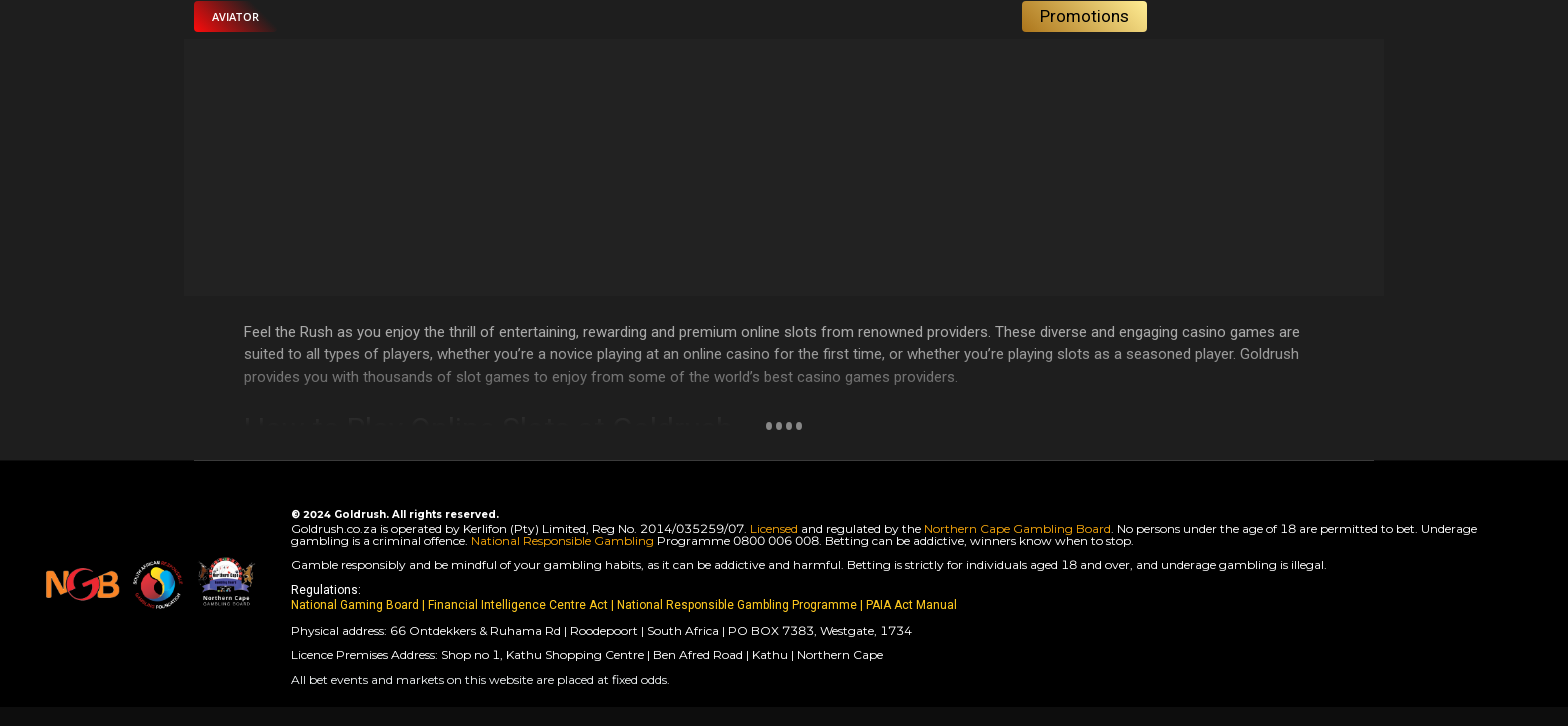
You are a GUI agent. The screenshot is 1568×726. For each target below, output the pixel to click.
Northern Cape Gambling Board (1017, 528)
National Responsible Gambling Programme (737, 605)
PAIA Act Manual (911, 605)
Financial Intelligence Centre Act (519, 605)
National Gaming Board (356, 605)
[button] (235, 16)
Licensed (775, 528)
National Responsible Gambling (562, 540)
